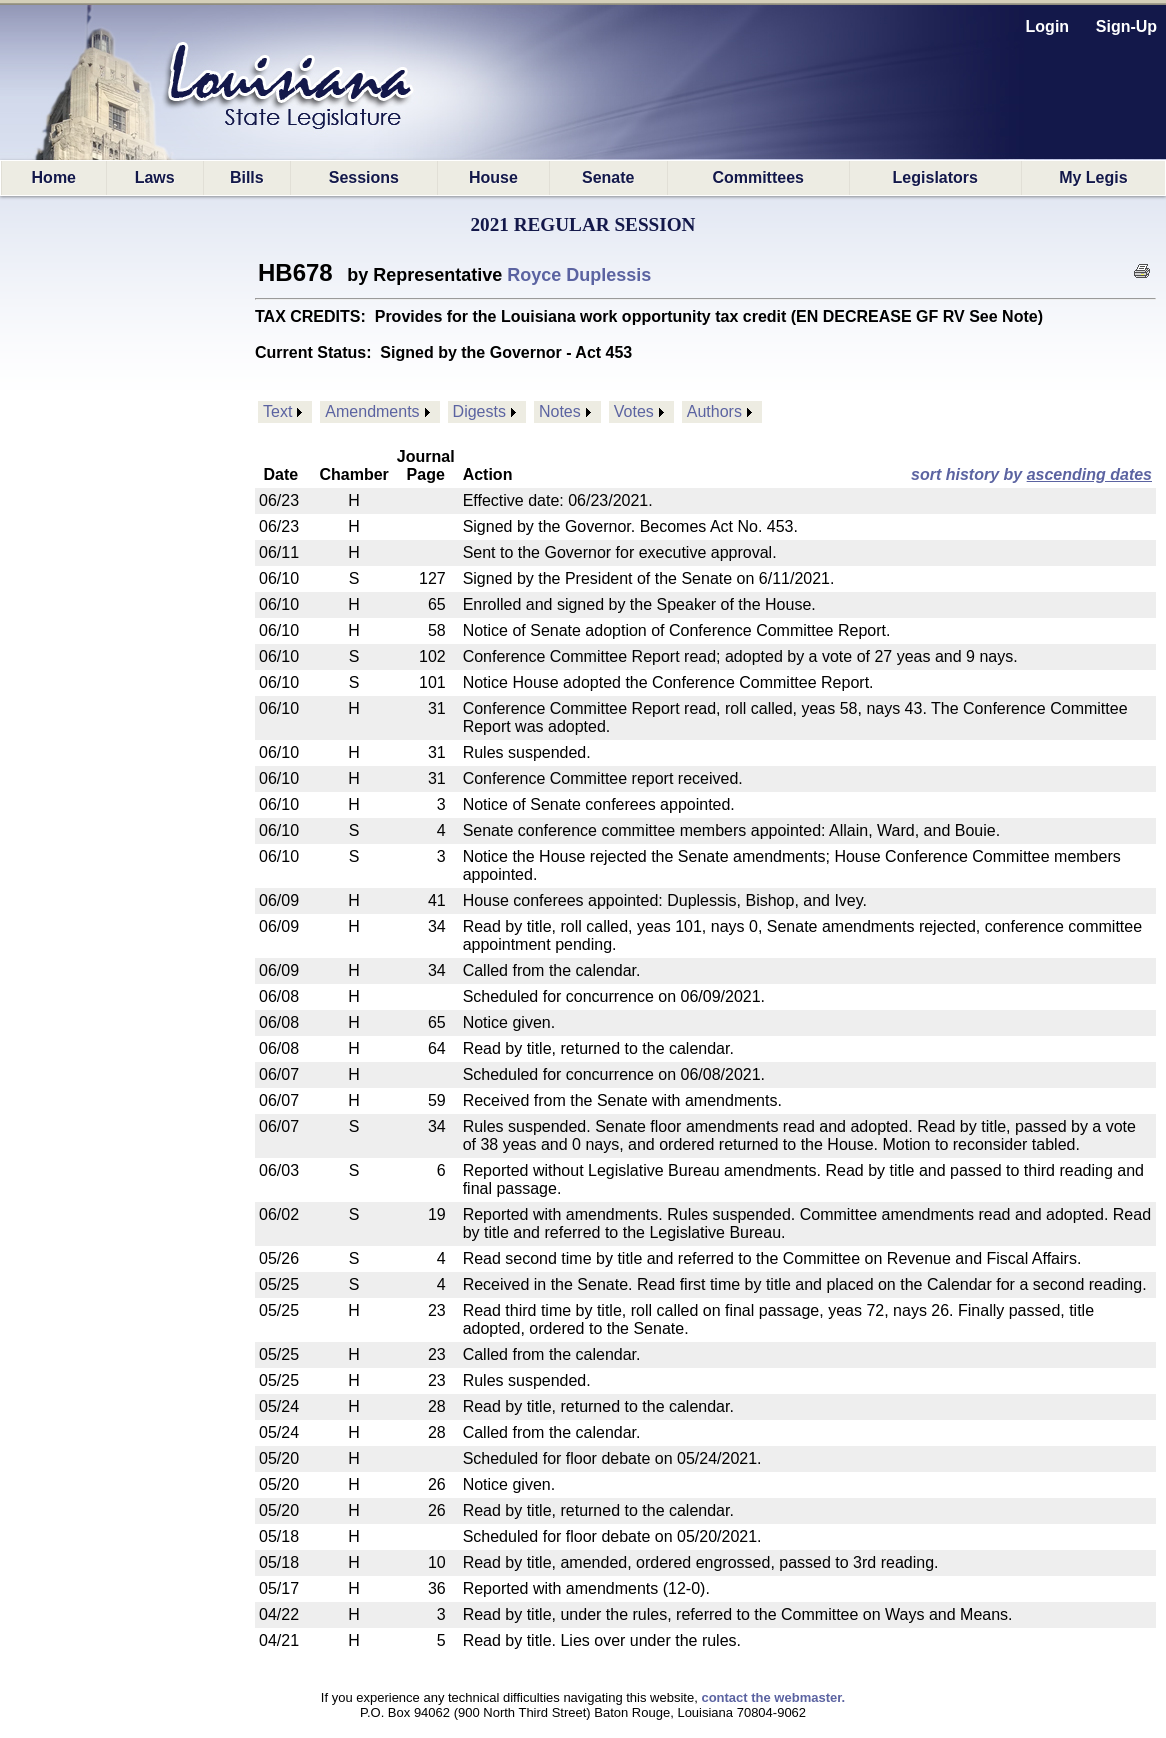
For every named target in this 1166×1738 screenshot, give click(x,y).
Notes (560, 411)
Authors (714, 411)
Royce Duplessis (579, 275)
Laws (155, 177)
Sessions (364, 177)
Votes (634, 411)
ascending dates (1089, 474)
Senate (608, 177)
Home (54, 177)
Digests (479, 411)
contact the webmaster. (773, 1697)
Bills (247, 177)
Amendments (372, 411)
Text (277, 411)
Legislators (935, 177)
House (493, 177)
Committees (758, 177)
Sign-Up (1126, 26)
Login (1048, 26)
